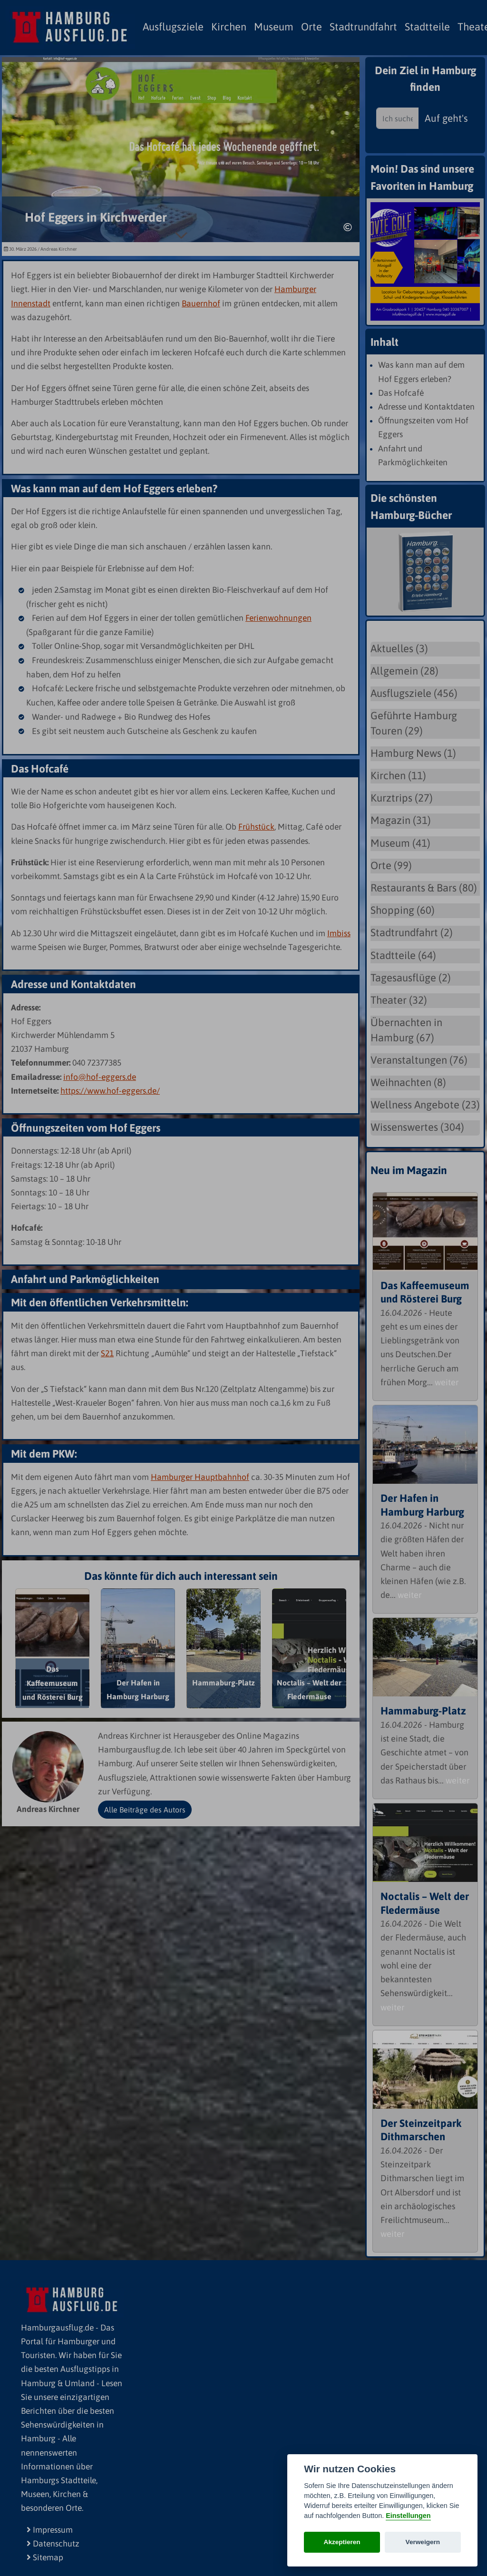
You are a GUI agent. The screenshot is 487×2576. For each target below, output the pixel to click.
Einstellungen (408, 2515)
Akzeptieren (342, 2542)
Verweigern (423, 2542)
